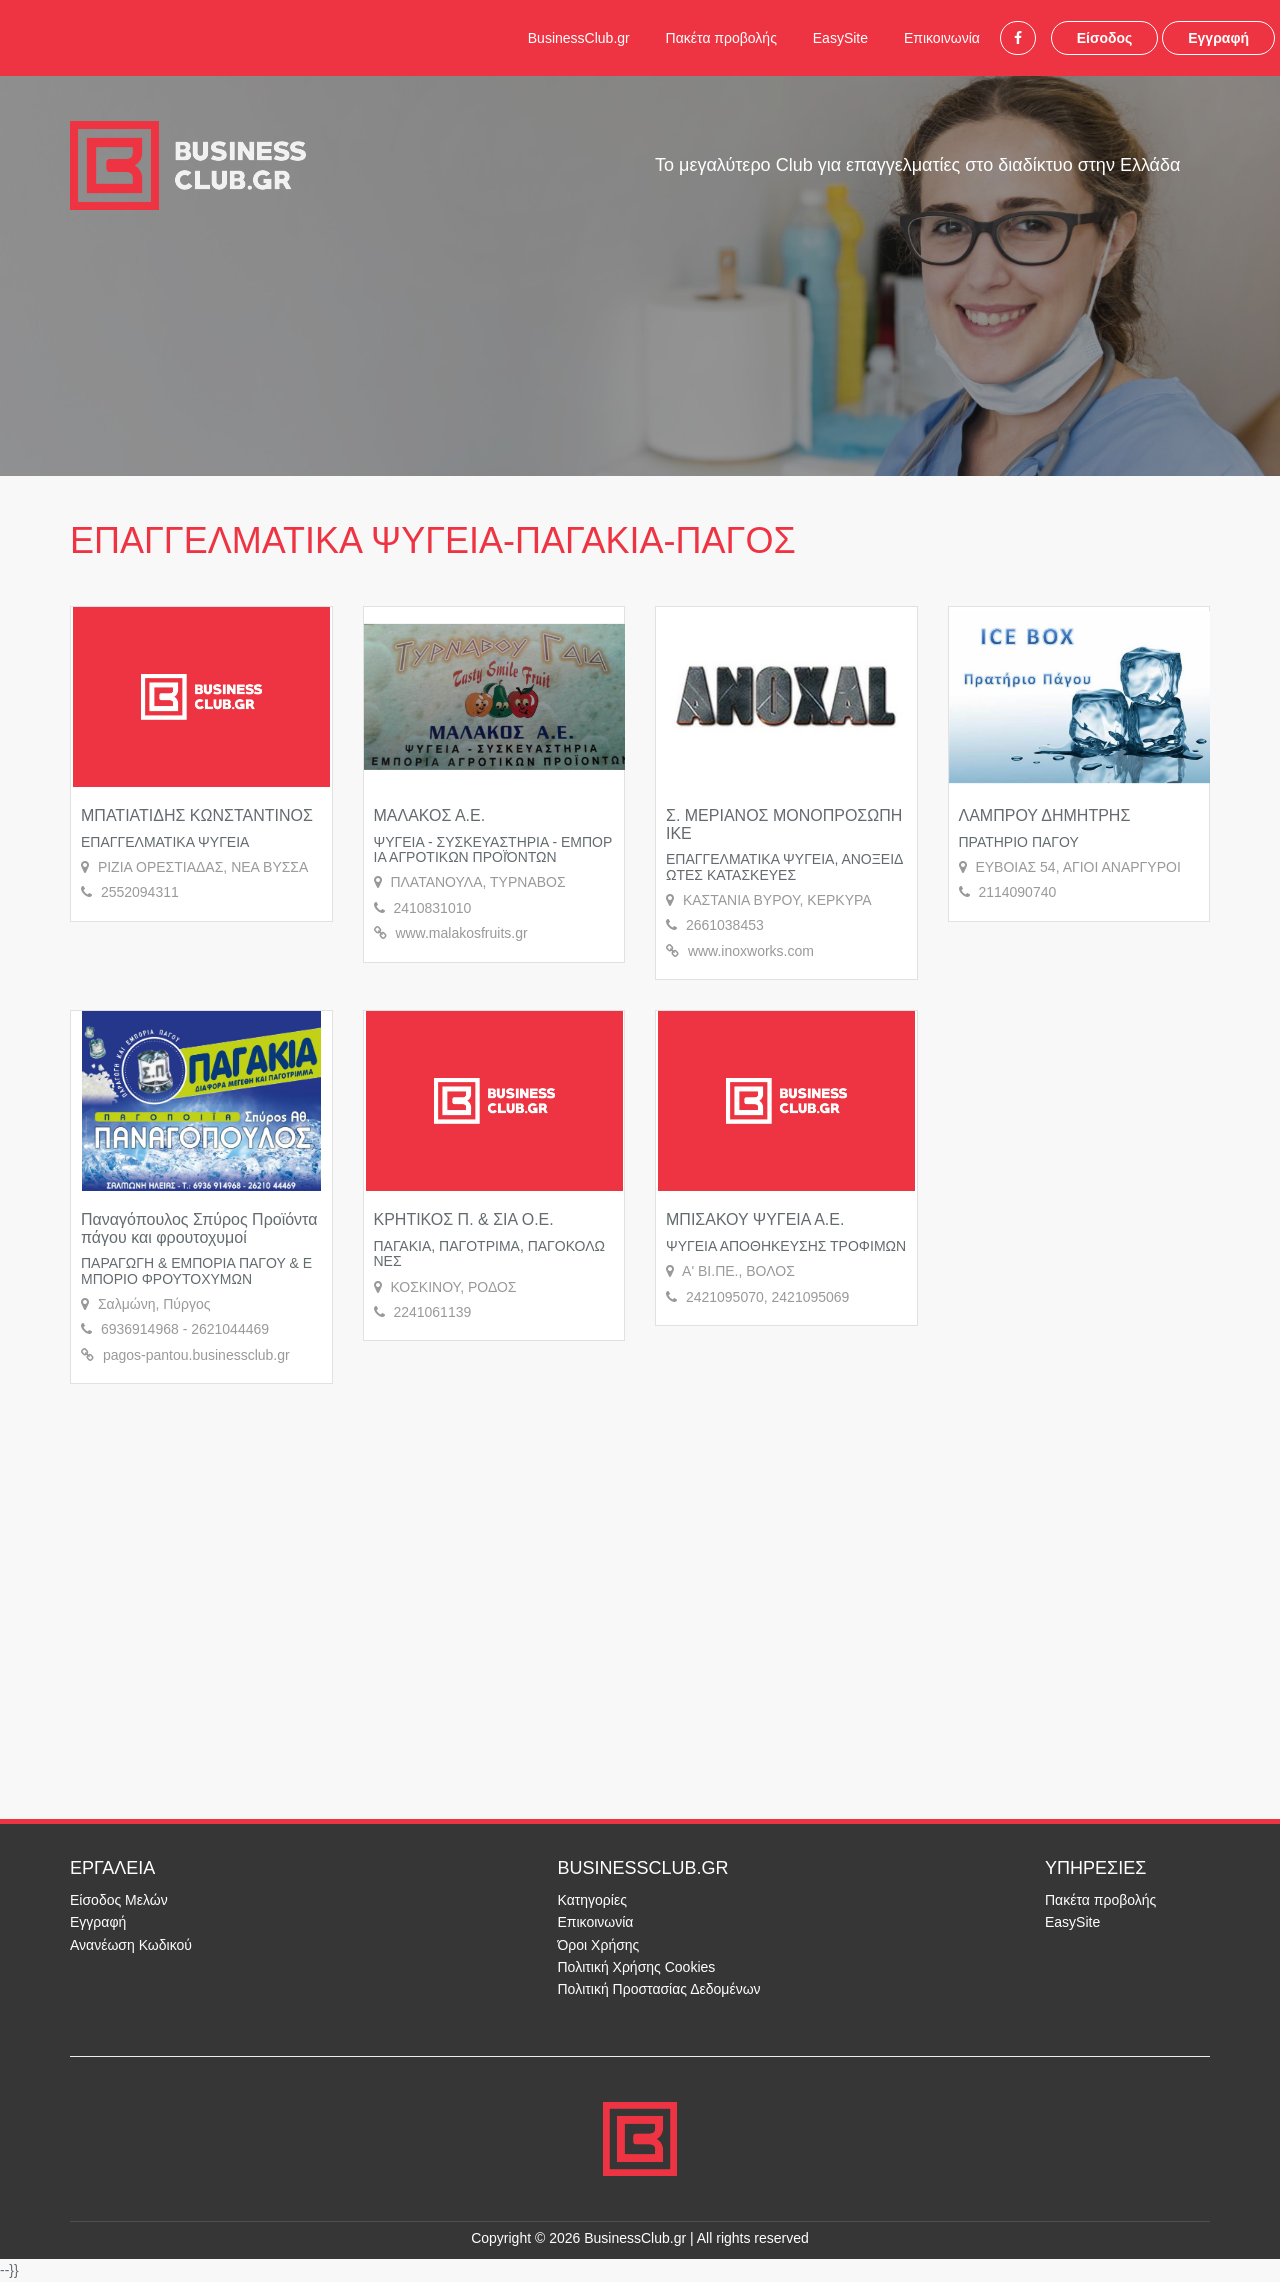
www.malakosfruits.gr (461, 933)
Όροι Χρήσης (599, 1945)
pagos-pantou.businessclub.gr (196, 1355)
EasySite (840, 38)
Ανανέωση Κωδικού (131, 1945)
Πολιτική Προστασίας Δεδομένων (659, 1989)
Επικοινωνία (942, 38)
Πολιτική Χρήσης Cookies (637, 1967)
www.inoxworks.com (751, 951)
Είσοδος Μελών (119, 1900)
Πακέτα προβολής (721, 38)
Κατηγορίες (592, 1900)
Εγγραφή (1218, 38)
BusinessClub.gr (579, 38)
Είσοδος (1105, 38)
